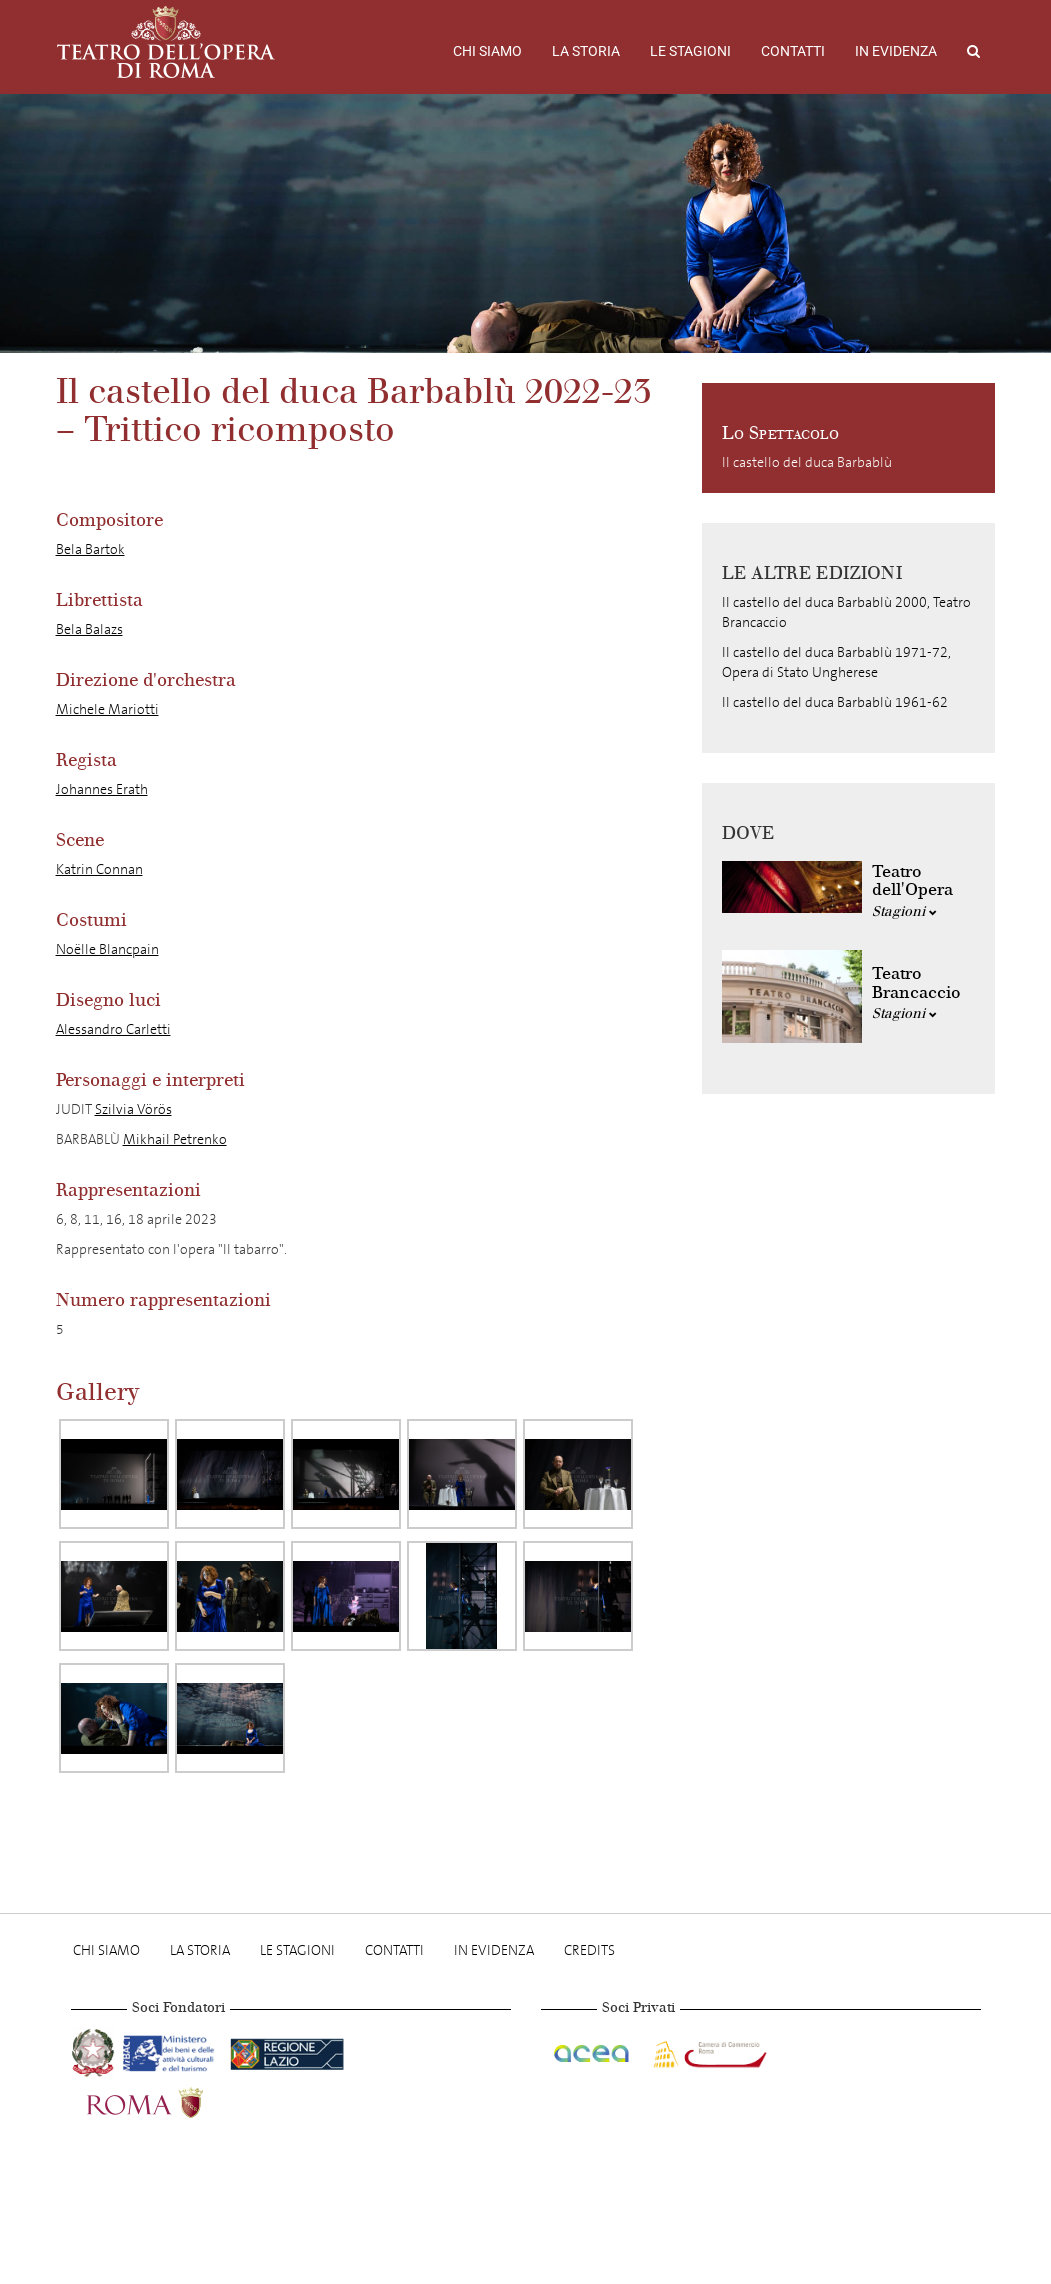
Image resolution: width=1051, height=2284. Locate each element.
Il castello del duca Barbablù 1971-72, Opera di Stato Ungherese (836, 662)
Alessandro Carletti (113, 1029)
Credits (589, 1950)
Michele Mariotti (107, 709)
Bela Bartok (90, 549)
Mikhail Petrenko (175, 1139)
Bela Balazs (89, 629)
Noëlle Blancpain (107, 949)
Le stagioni (690, 51)
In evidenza (896, 51)
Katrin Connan (99, 869)
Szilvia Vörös (133, 1109)
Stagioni (904, 911)
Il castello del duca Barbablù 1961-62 (835, 702)
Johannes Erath (102, 789)
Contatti (793, 51)
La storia (586, 51)
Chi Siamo (487, 51)
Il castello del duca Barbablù (807, 462)
